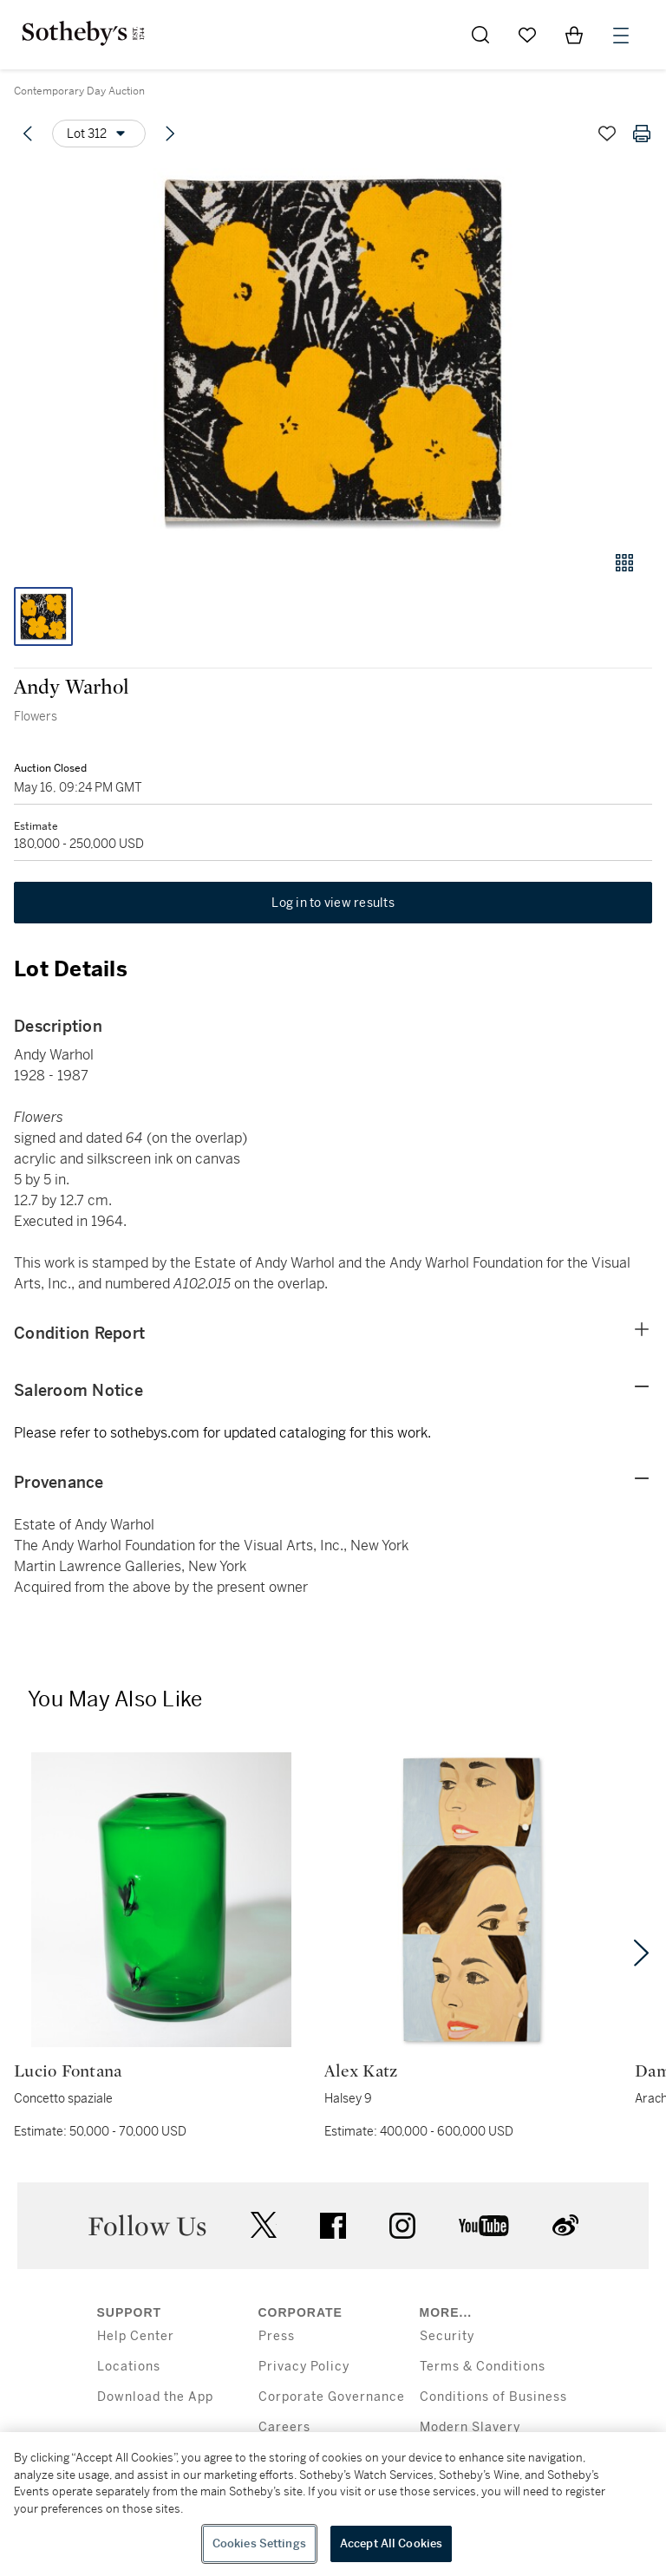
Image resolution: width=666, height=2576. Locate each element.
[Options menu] (99, 133)
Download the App (155, 2397)
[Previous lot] (27, 133)
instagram (402, 2226)
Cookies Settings (259, 2543)
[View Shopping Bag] (574, 34)
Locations (128, 2366)
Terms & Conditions (482, 2366)
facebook (333, 2226)
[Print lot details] (642, 133)
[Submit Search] (480, 34)
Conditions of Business (493, 2397)
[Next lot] (170, 133)
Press (276, 2336)
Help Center (135, 2336)
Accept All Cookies (391, 2543)
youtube (484, 2225)
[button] (333, 349)
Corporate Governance (331, 2397)
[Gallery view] (624, 562)
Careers (284, 2427)
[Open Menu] (621, 35)
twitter (264, 2225)
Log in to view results (333, 902)
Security (447, 2336)
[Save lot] (607, 133)
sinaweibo (565, 2225)
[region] (333, 2504)
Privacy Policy (303, 2366)
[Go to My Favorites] (527, 34)
